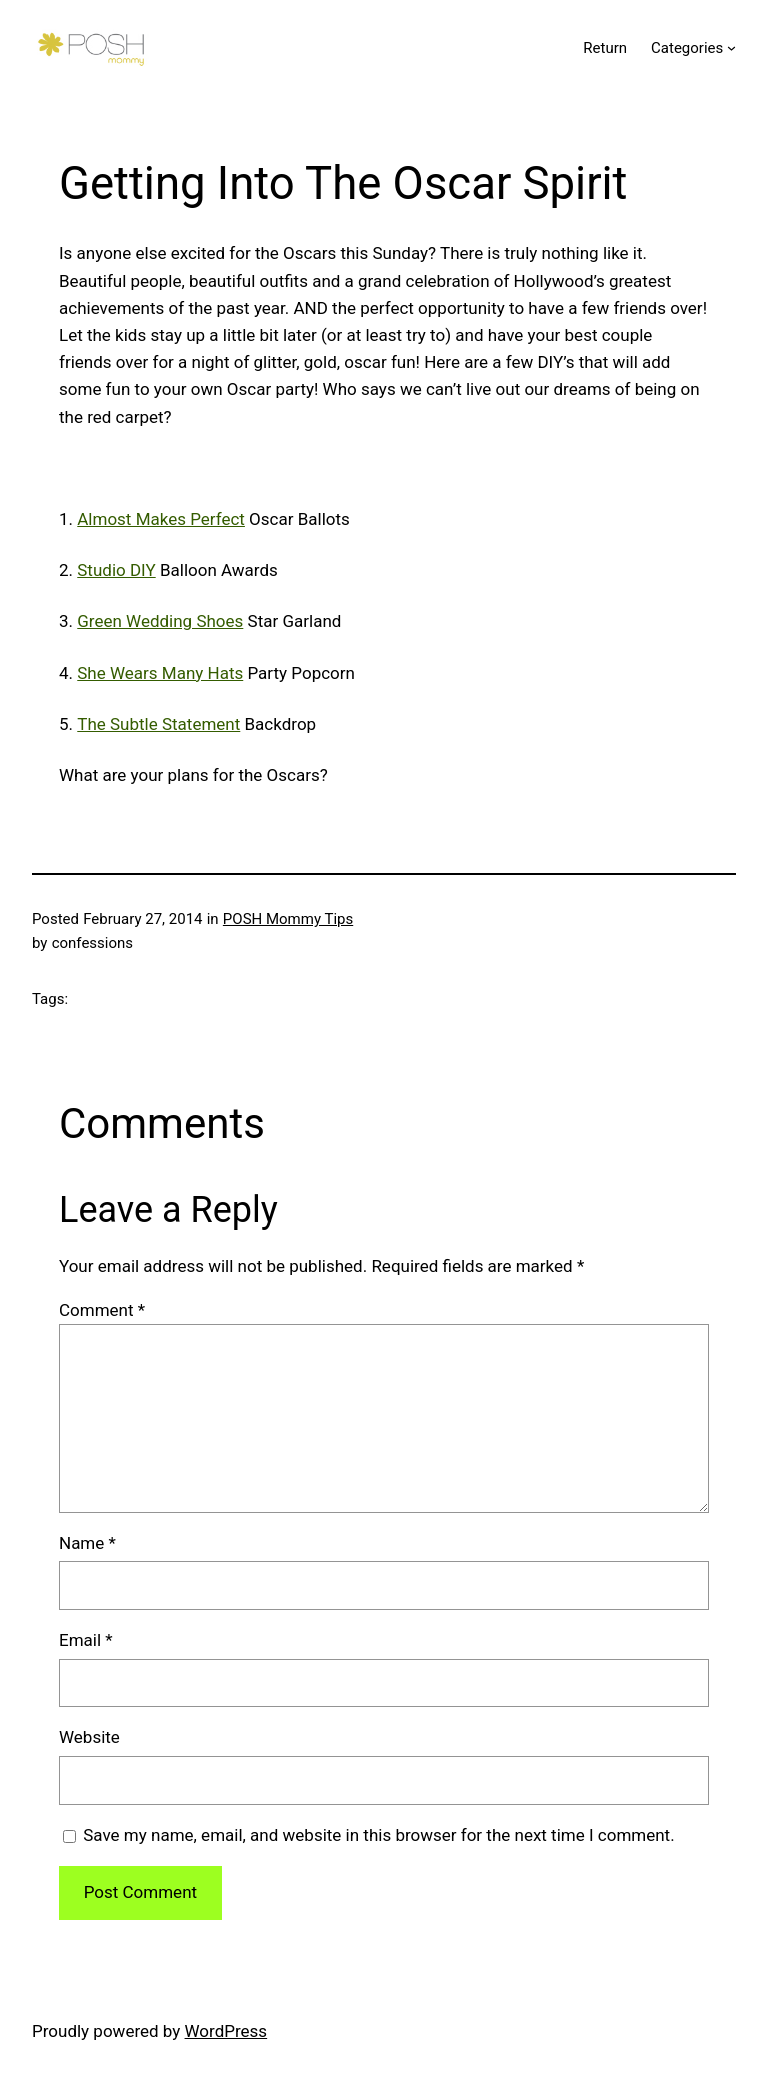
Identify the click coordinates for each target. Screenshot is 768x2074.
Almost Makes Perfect (161, 519)
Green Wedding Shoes (160, 621)
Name (87, 1543)
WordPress (226, 2031)
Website (89, 1737)
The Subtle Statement (158, 724)
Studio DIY (116, 570)
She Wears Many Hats (160, 673)
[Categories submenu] (731, 47)
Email (86, 1640)
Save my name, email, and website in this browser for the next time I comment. (378, 1835)
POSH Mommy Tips (288, 919)
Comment (102, 1310)
